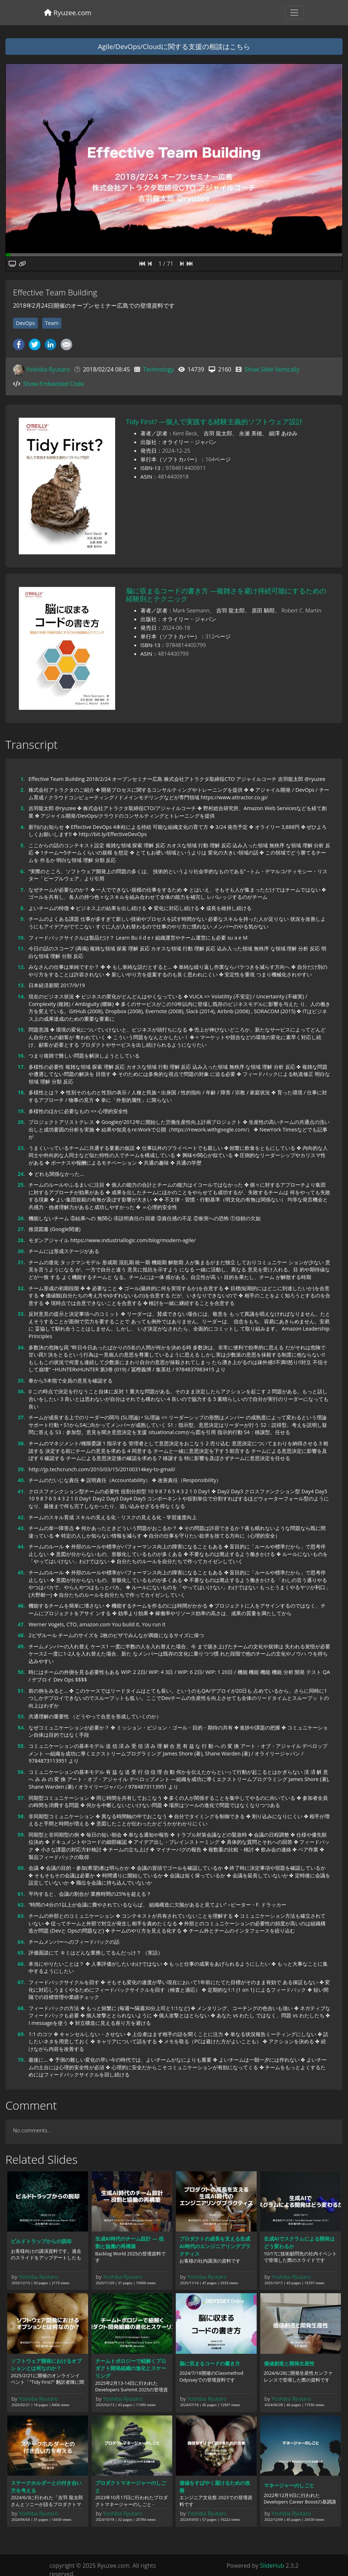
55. (21, 1745)
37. (21, 1417)
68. (21, 2008)
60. (21, 1867)
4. (22, 826)
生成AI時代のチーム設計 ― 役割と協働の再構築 (129, 2242)
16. (21, 1055)
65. (21, 1952)
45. (21, 1572)
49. (21, 1646)
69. (21, 2034)
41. (21, 1491)
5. (22, 845)
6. (22, 871)
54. (21, 1727)
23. (21, 1147)
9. (22, 918)
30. (21, 1251)
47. (21, 1624)
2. (22, 789)
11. (21, 948)
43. (21, 1528)
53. (21, 1716)
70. (21, 2059)
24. (21, 1173)
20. (21, 1121)
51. (21, 1690)
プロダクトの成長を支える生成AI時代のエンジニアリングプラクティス (215, 2246)
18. (21, 1092)
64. (21, 1941)
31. (21, 1262)
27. (21, 1229)
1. (22, 778)
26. (21, 1218)
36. (21, 1391)
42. (21, 1517)
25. (21, 1184)
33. (21, 1313)
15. (21, 1029)
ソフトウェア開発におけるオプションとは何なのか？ (46, 2364)
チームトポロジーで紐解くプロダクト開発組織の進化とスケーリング (130, 2368)
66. (21, 1963)
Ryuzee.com (67, 12)
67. (21, 1982)
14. (21, 996)
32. (21, 1288)
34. (21, 1347)
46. (21, 1605)
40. (21, 1480)
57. (21, 1797)
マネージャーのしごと (289, 2485)
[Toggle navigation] (294, 12)
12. (21, 966)
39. (21, 1469)
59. (21, 1834)
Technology (158, 369)
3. (22, 808)
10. (21, 937)
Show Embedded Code (53, 384)
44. (21, 1546)
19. (21, 1111)
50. (21, 1672)
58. (21, 1816)
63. (21, 1915)
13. (21, 985)
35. (21, 1380)
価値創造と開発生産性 (289, 2363)
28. (21, 1240)
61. (21, 1893)
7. (22, 889)
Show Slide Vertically (271, 369)
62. (21, 1904)
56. (21, 1771)
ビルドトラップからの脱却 (41, 2241)
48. (21, 1635)
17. (21, 1066)
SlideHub (272, 2566)
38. (21, 1443)
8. (22, 908)
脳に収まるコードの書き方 (209, 2363)
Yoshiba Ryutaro (48, 369)
